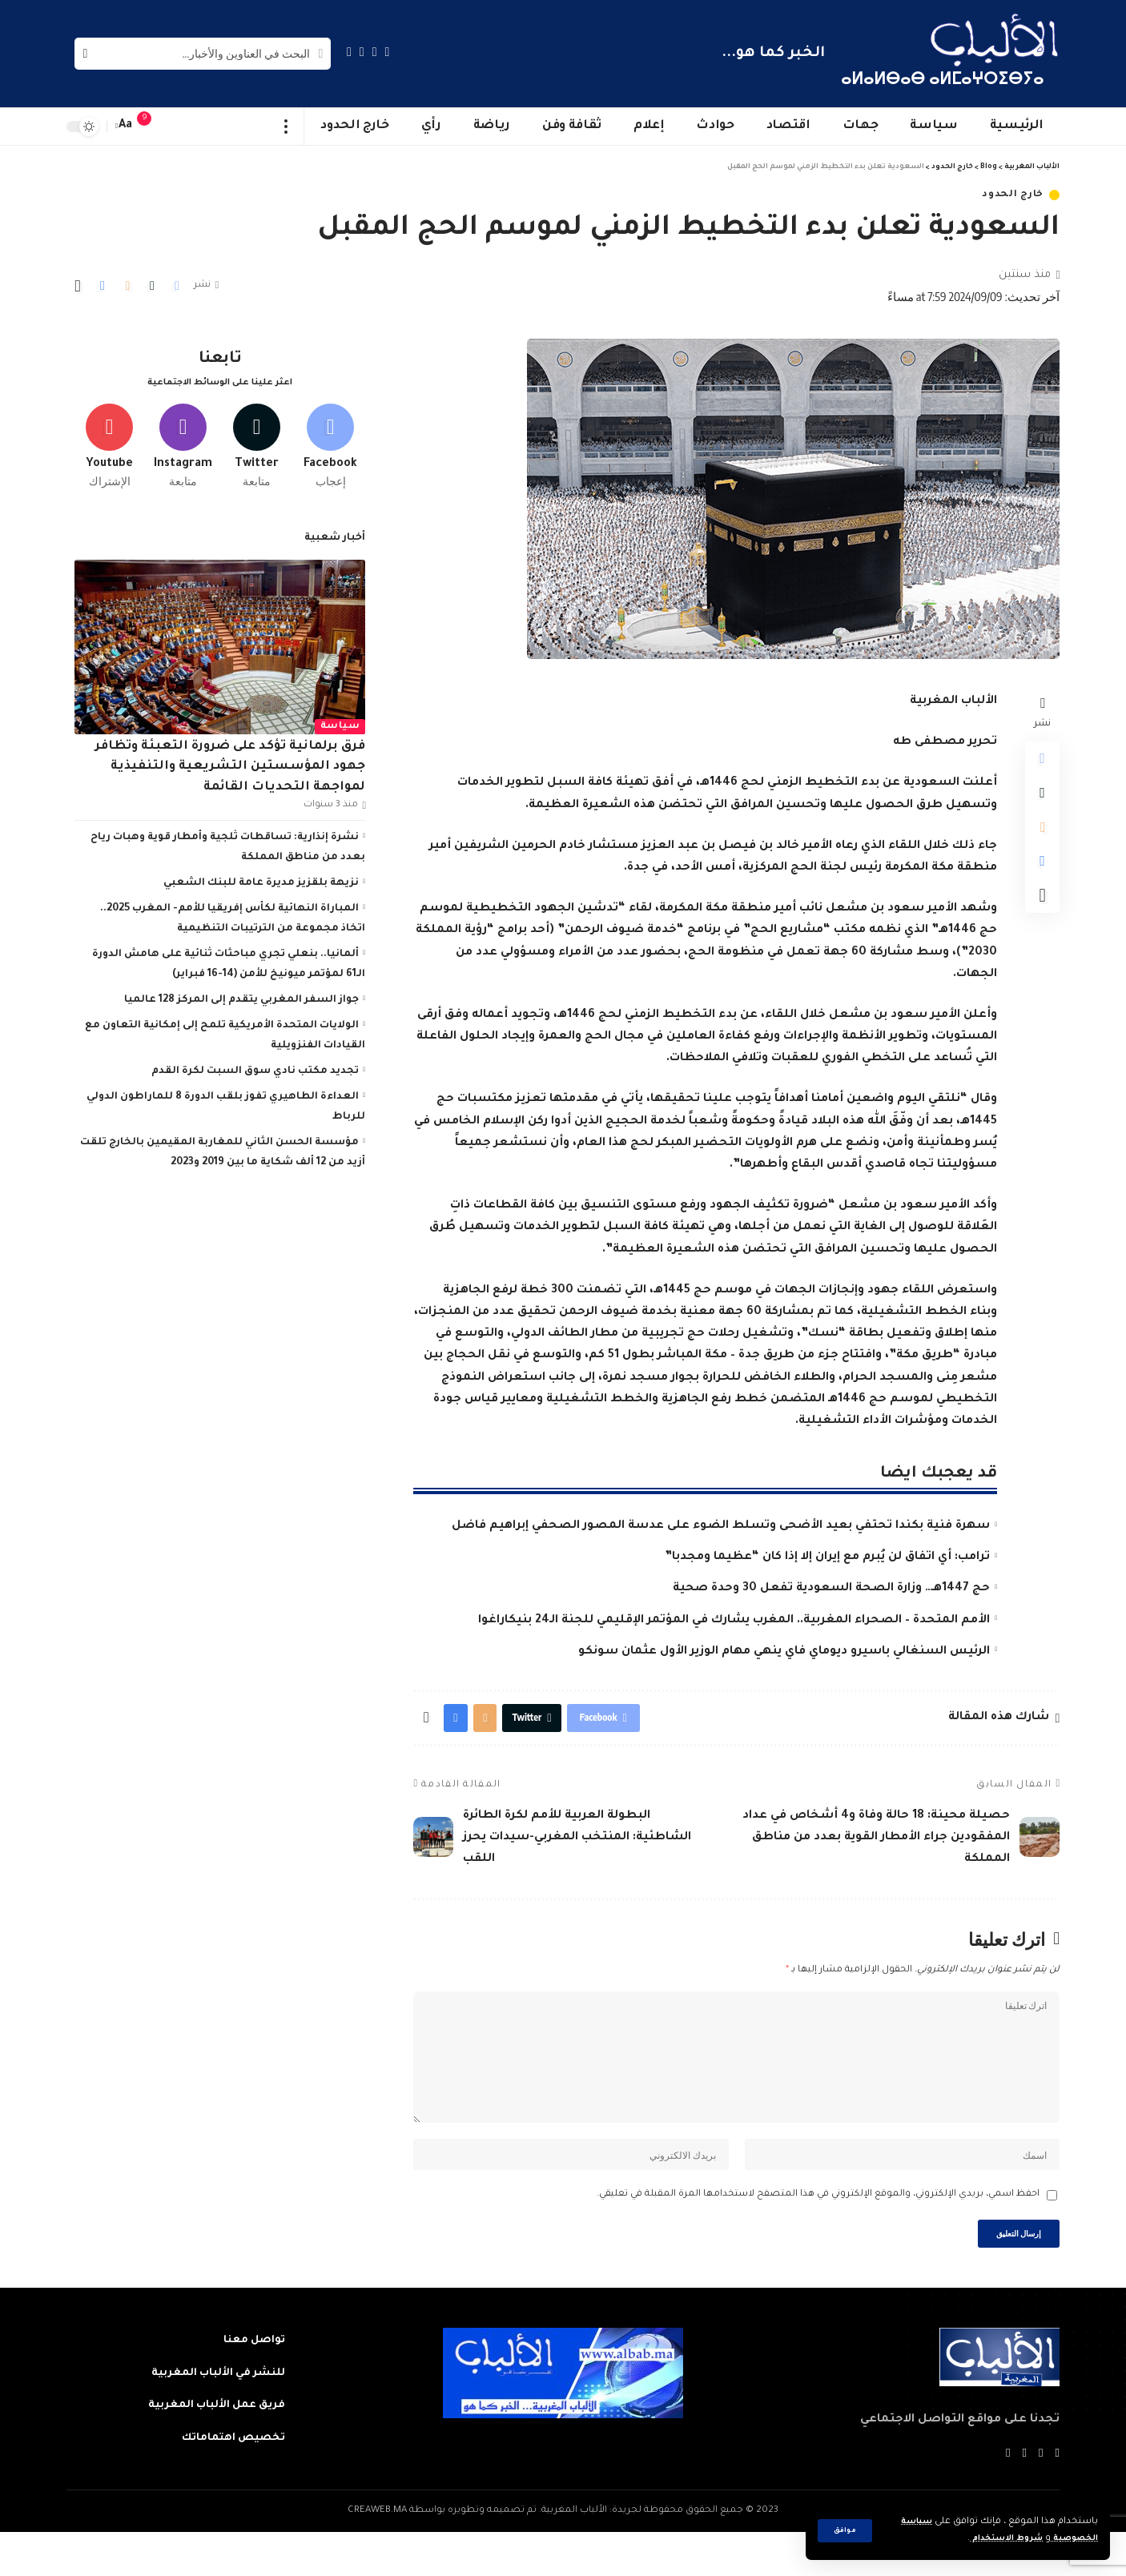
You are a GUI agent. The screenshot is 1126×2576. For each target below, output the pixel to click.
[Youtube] (109, 438)
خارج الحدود (1013, 195)
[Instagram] (349, 51)
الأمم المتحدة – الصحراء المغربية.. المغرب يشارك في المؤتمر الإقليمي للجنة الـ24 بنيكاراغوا (734, 1620)
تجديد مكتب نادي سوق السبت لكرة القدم (255, 1065)
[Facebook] (387, 51)
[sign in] (176, 127)
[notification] (152, 127)
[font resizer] (125, 126)
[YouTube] (362, 51)
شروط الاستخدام (993, 2539)
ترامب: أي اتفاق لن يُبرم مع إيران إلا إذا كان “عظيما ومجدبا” (827, 1557)
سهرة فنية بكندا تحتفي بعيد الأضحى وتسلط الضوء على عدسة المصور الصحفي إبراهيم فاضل (721, 1526)
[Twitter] (374, 51)
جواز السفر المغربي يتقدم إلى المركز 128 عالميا (241, 994)
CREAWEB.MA (377, 2555)
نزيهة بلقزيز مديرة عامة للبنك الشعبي (261, 877)
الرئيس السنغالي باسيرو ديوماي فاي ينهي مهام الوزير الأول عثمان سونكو (784, 1652)
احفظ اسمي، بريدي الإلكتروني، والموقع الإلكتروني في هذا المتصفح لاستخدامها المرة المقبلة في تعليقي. (818, 2233)
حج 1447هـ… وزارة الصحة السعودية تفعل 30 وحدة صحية (831, 1588)
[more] (286, 126)
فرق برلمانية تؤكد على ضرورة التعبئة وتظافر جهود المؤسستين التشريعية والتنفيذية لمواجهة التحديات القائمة (230, 761)
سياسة (340, 721)
